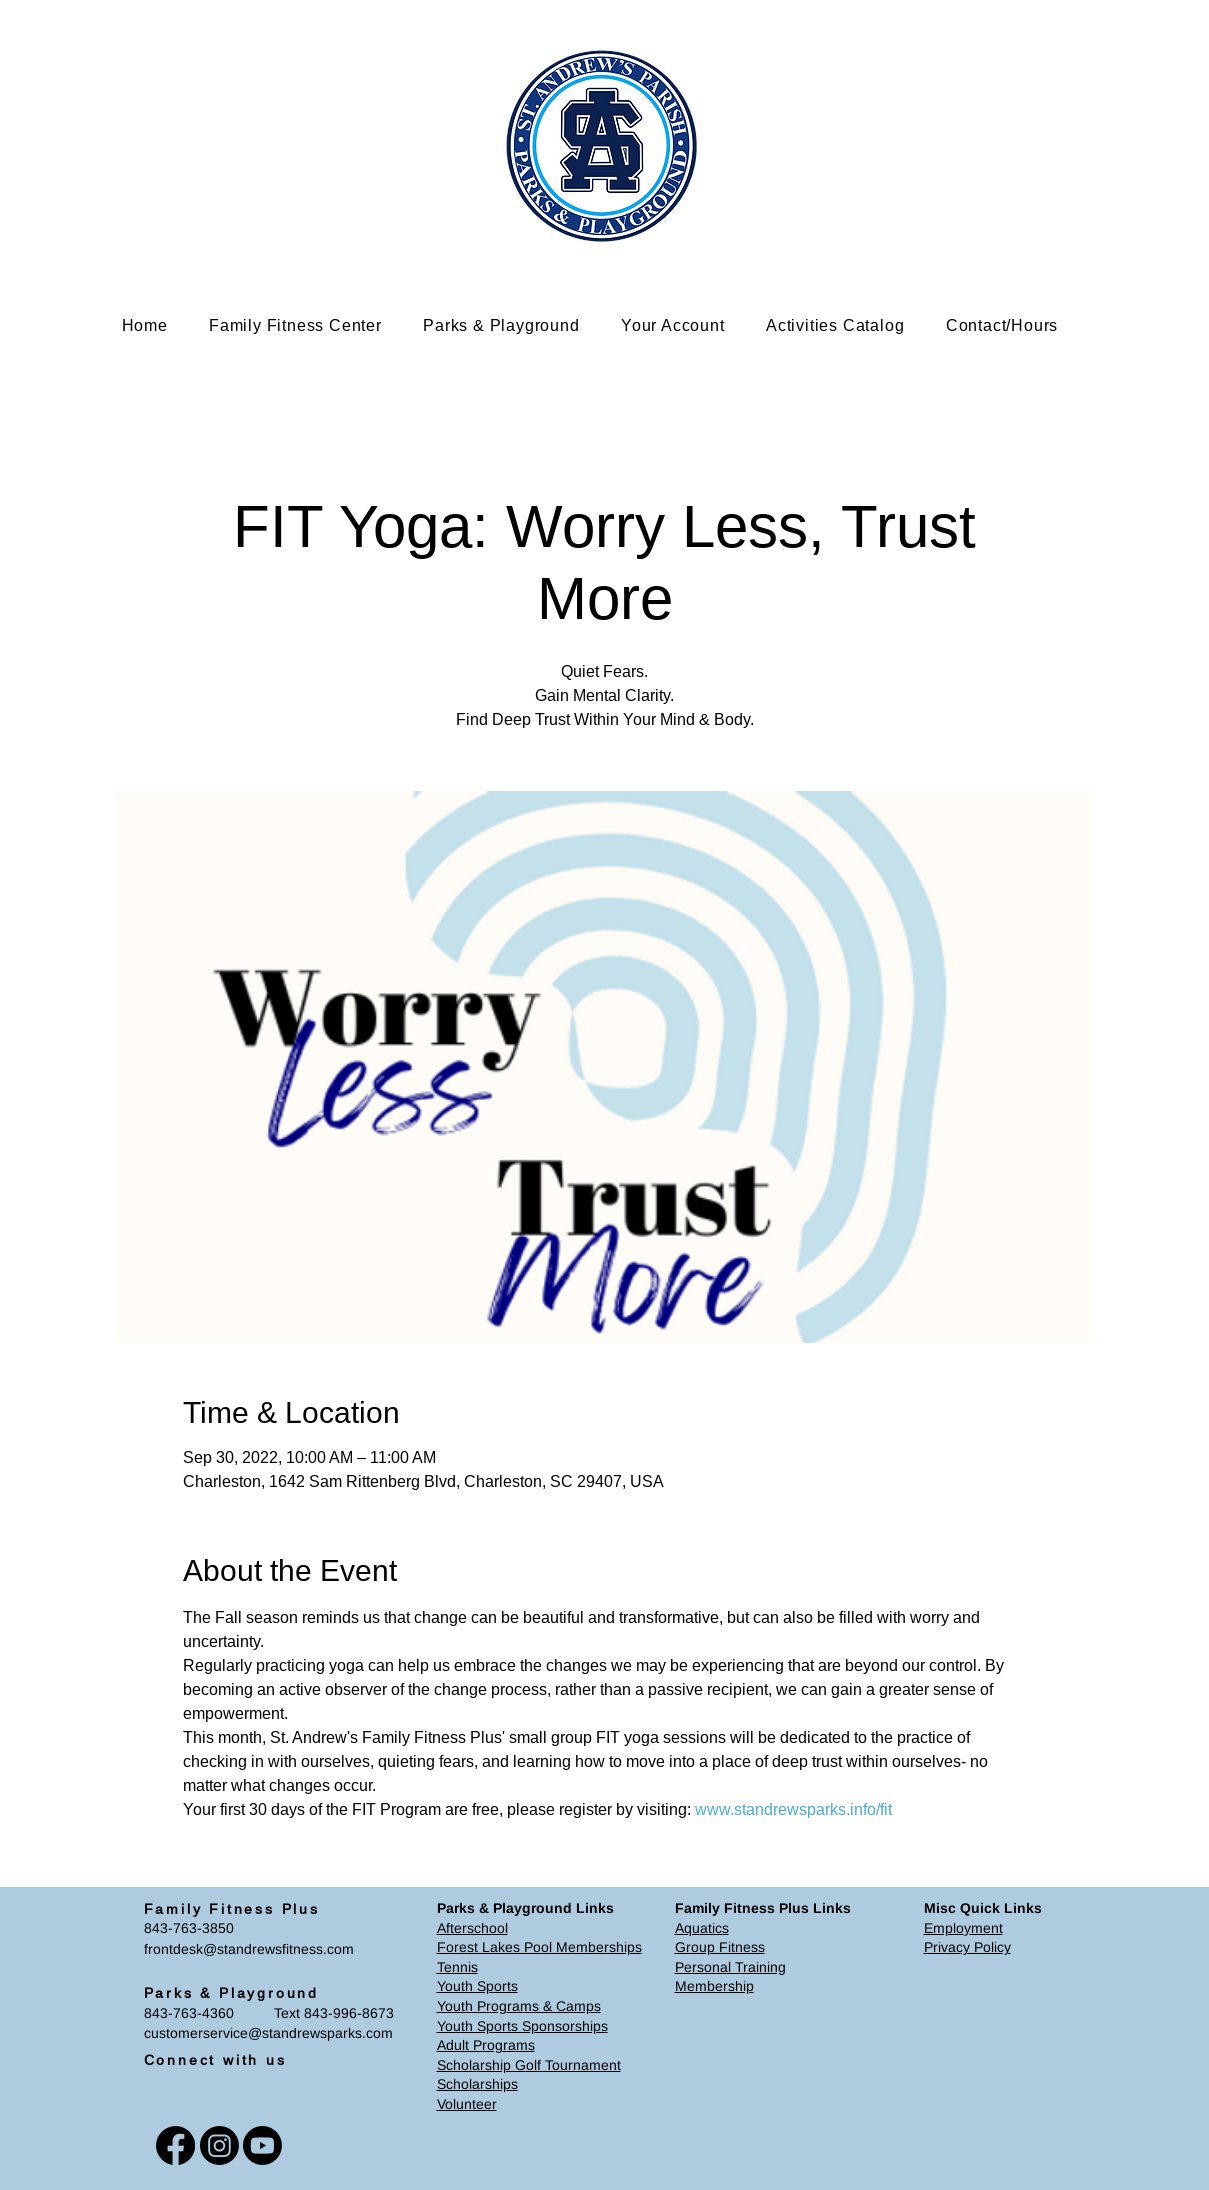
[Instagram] (219, 2145)
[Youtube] (262, 2145)
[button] (310, 325)
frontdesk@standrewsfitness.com (249, 1949)
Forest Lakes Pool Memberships (539, 1947)
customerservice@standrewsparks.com (268, 2033)
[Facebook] (175, 2145)
